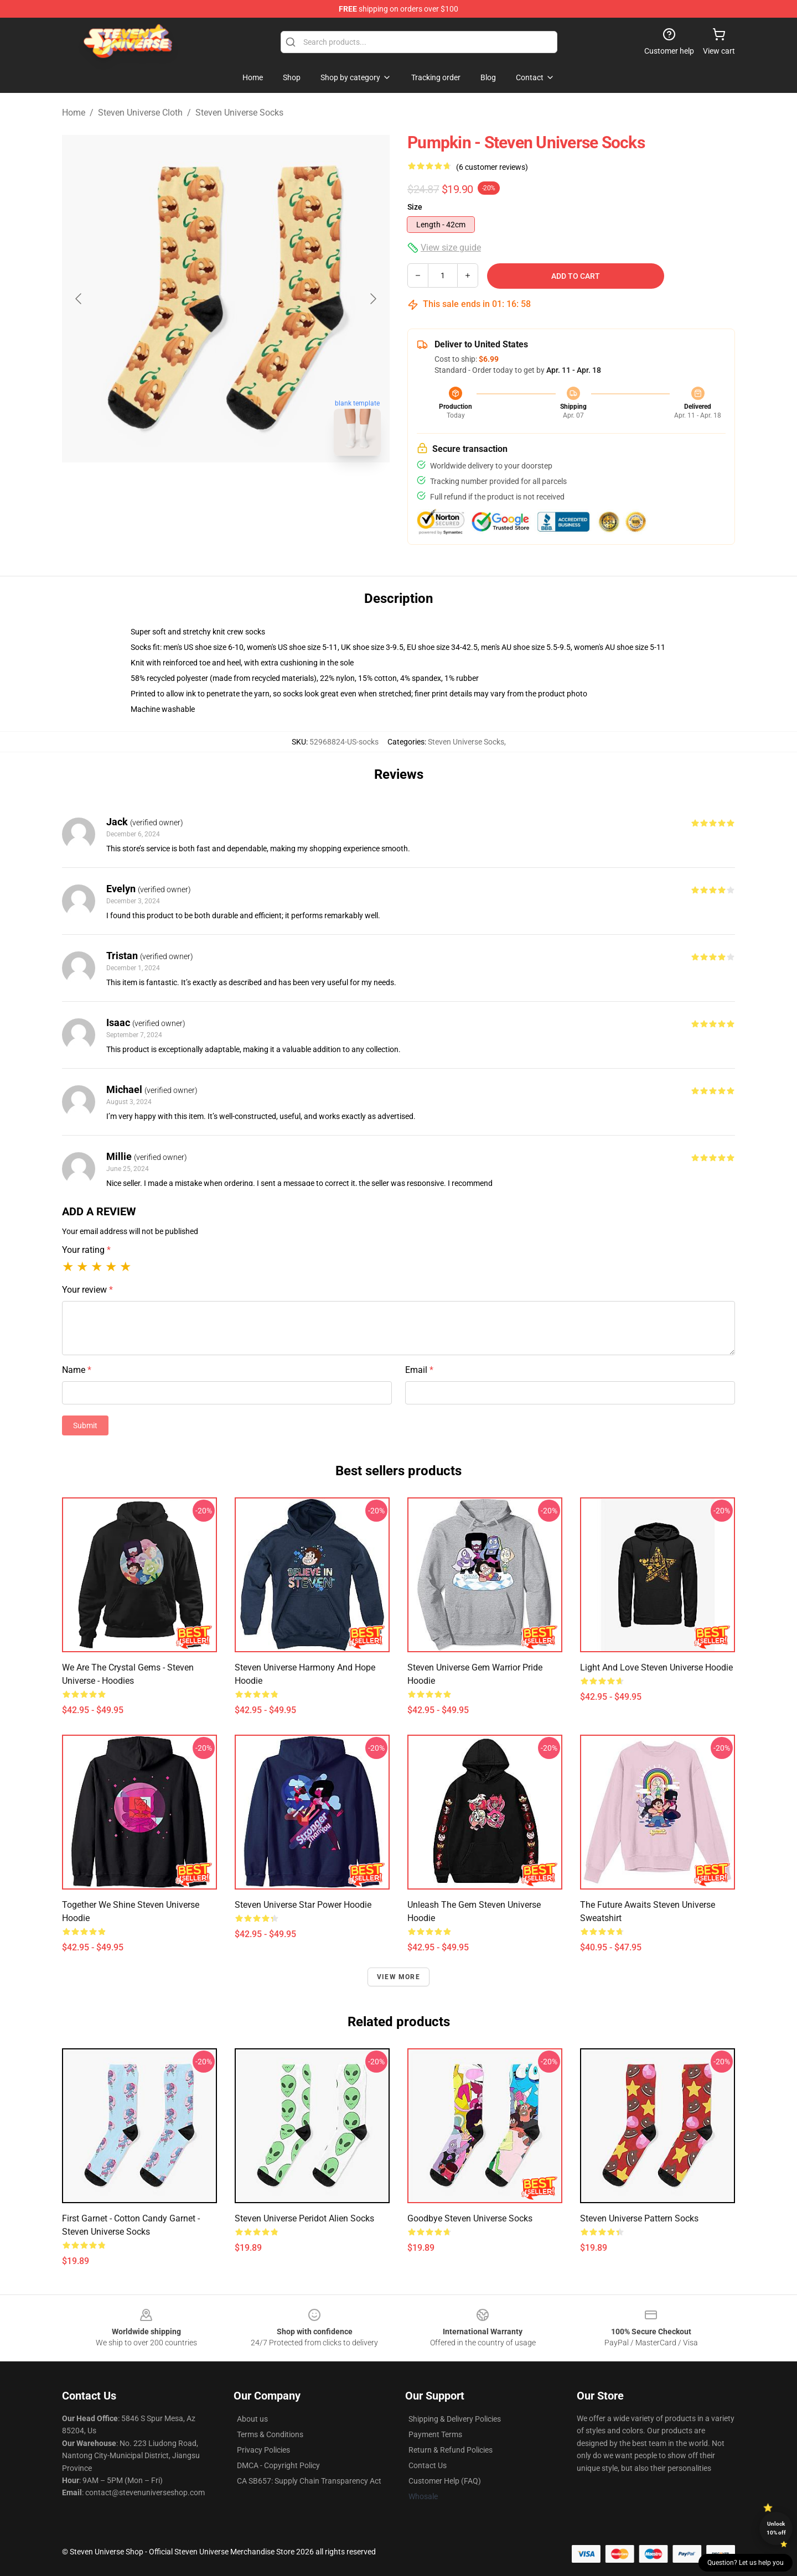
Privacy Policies (263, 2449)
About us (252, 2418)
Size (414, 206)
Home (73, 112)
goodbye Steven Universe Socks (469, 2218)
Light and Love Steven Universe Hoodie (656, 1667)
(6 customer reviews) (492, 167)
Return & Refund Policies (450, 2449)
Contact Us (427, 2465)
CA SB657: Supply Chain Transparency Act (309, 2480)
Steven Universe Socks (239, 112)
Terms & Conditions (270, 2434)
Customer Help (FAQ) (444, 2480)
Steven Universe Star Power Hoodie (303, 1905)
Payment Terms (435, 2434)
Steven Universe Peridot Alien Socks (304, 2218)
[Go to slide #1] (197, 489)
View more (398, 1977)
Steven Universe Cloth (140, 112)
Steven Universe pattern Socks (639, 2218)
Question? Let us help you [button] (745, 2563)
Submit (85, 1425)
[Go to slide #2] (254, 489)
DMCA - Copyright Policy (278, 2465)
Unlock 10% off (776, 2528)
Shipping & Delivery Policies (454, 2418)
